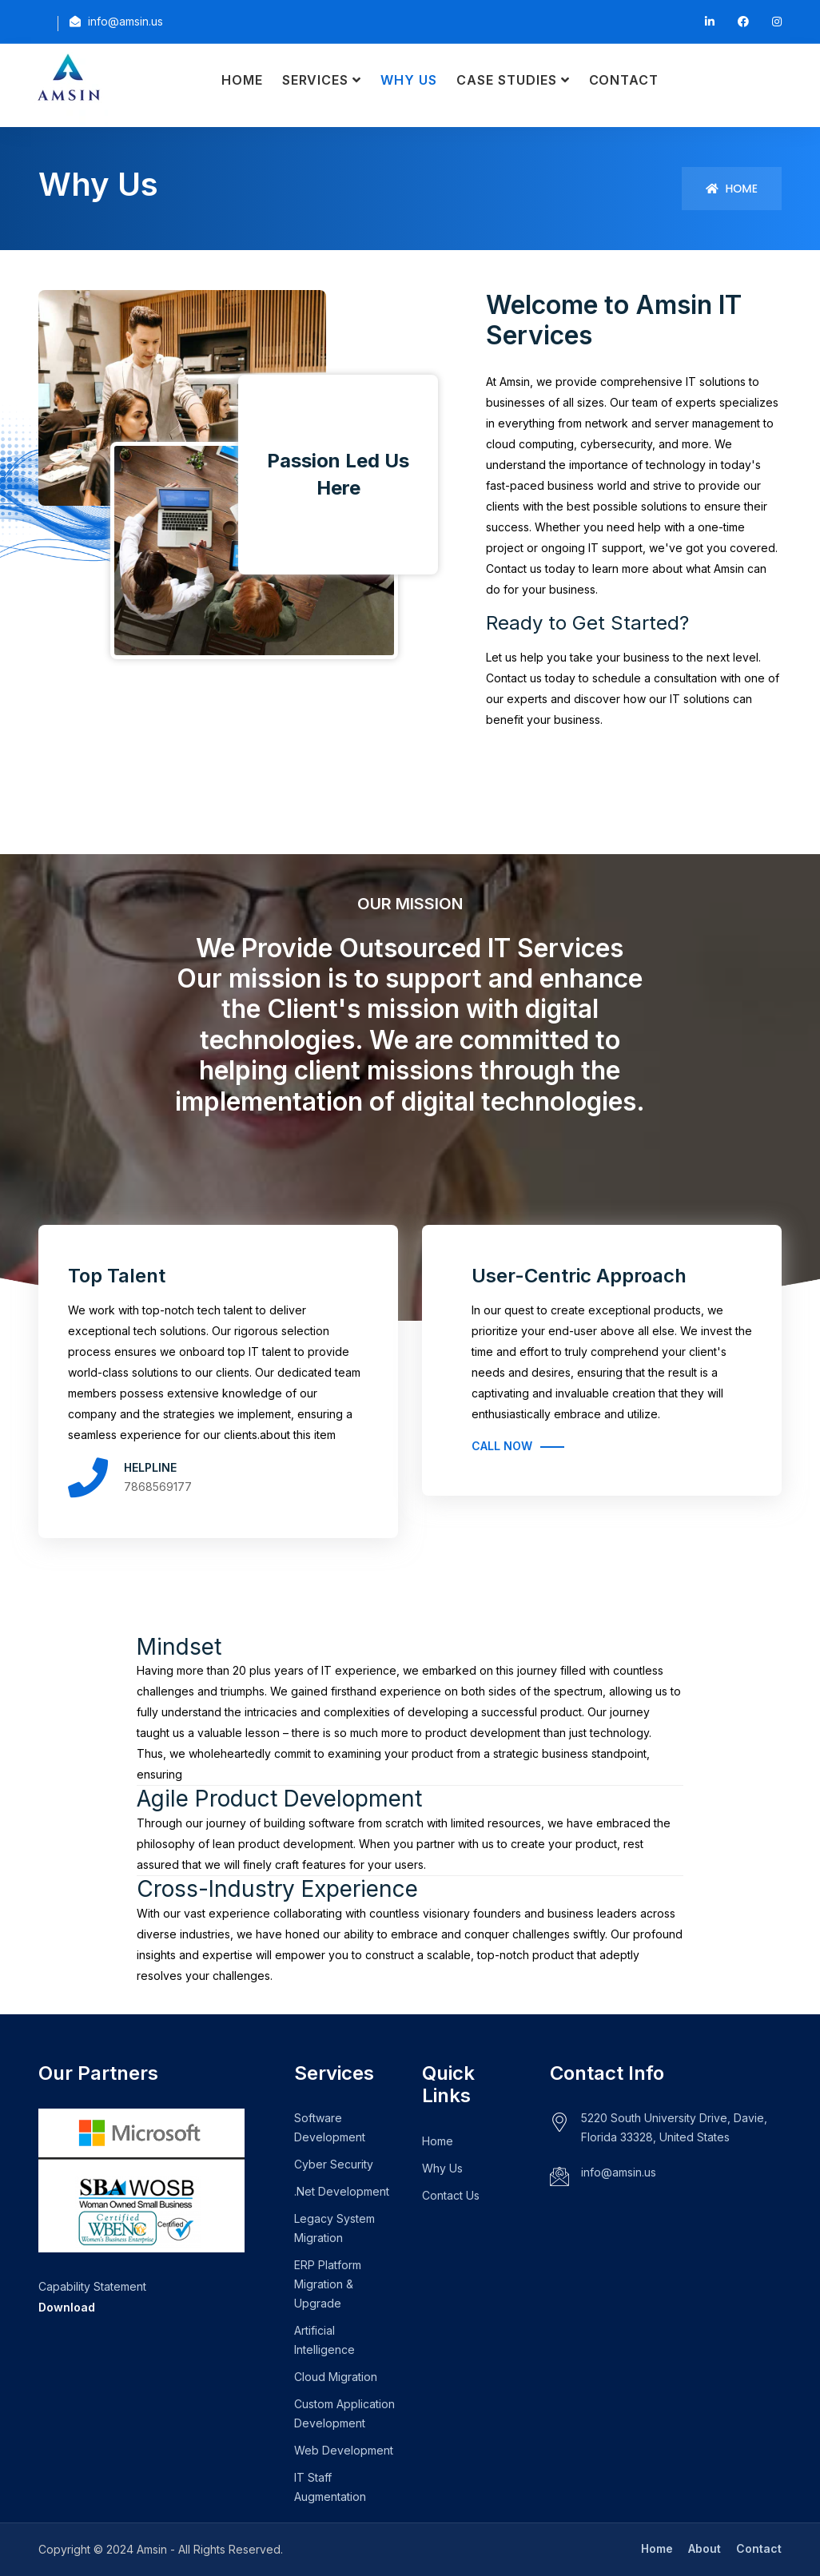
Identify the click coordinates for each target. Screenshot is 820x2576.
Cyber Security (333, 2164)
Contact (624, 80)
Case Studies (506, 80)
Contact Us (451, 2195)
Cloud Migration (335, 2376)
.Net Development (341, 2191)
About (704, 2548)
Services (315, 80)
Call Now (502, 1446)
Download (66, 2307)
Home (242, 80)
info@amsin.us (618, 2172)
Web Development (343, 2450)
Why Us (408, 80)
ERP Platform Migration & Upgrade (327, 2284)
